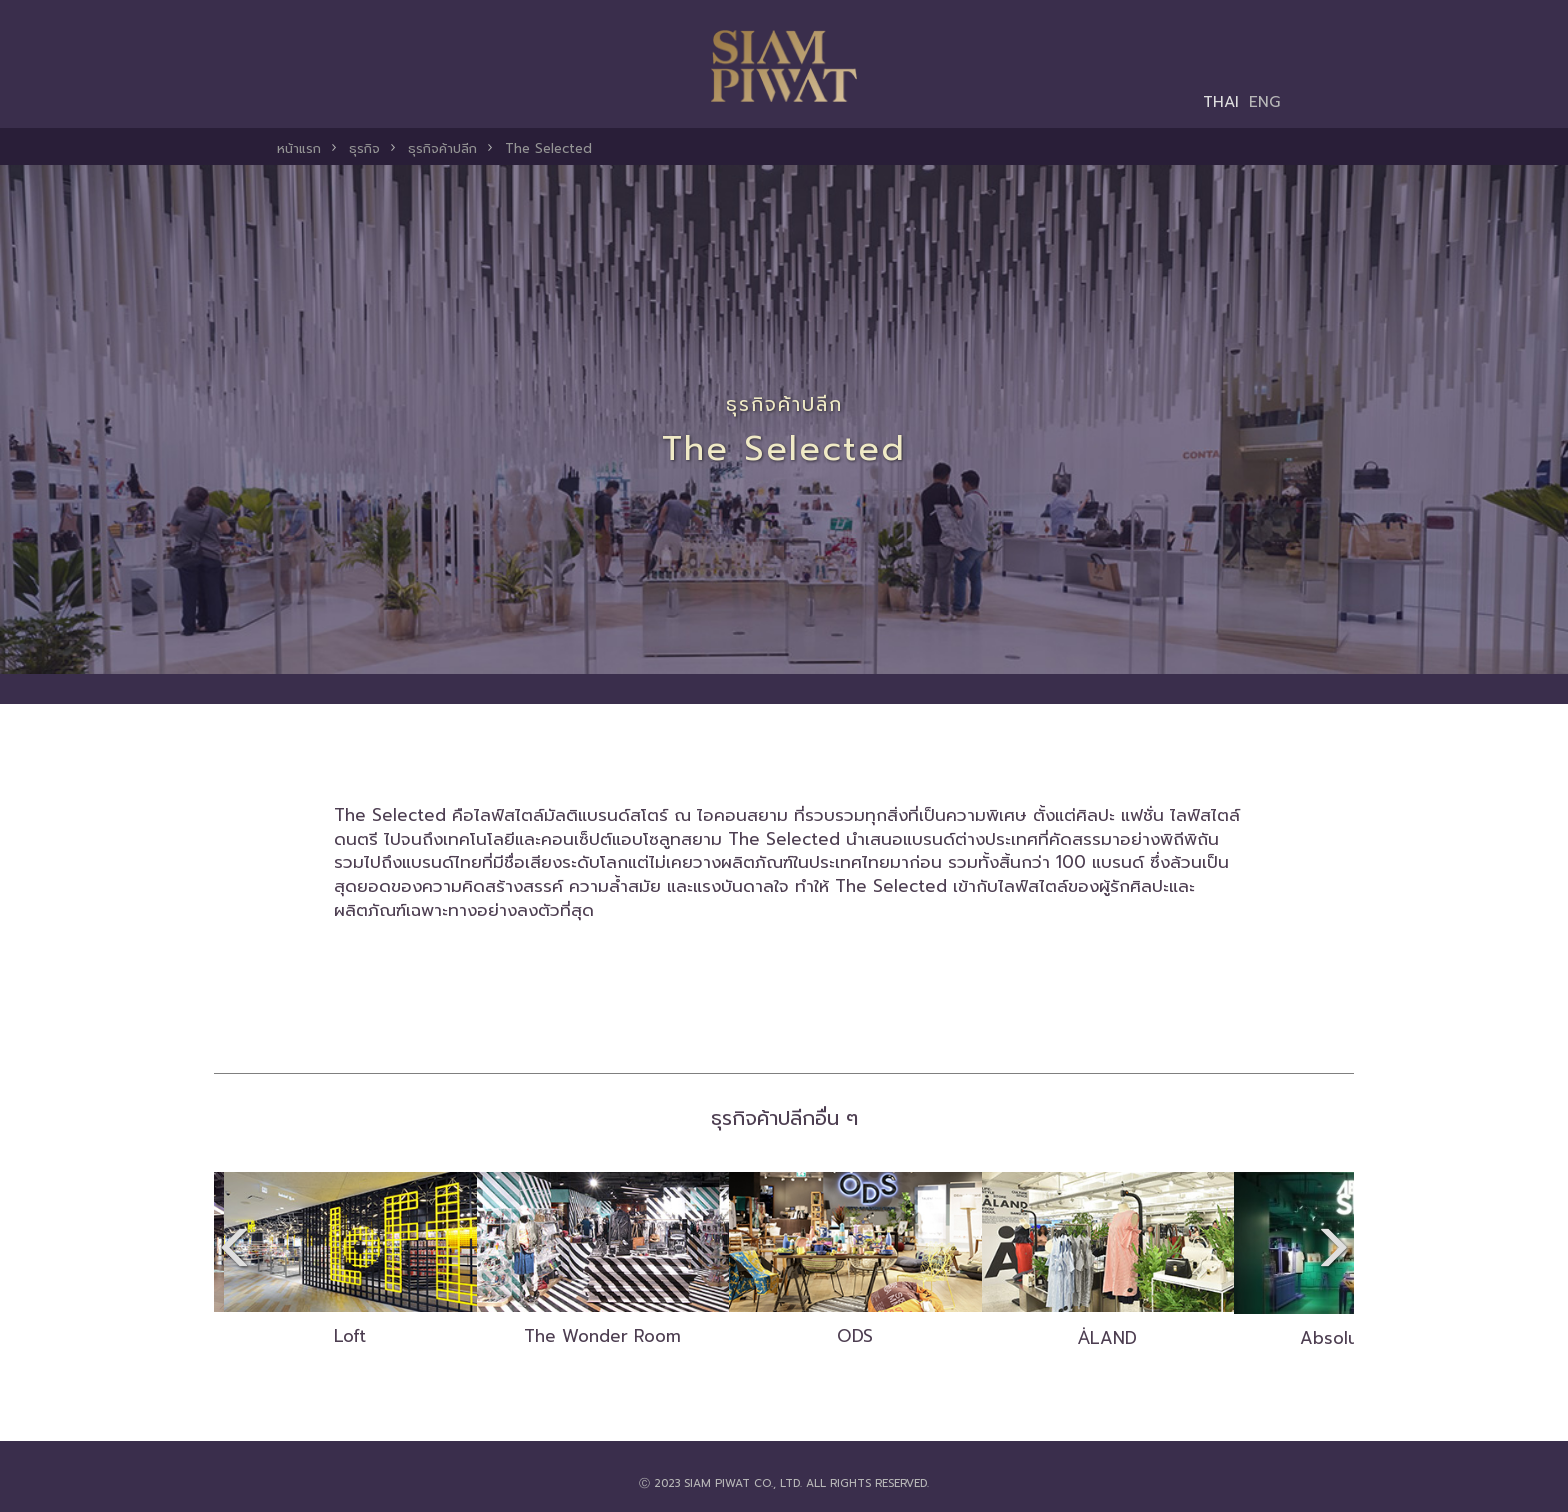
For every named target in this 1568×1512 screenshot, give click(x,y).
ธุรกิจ (364, 148)
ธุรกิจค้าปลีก (442, 148)
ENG (1265, 101)
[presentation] (229, 1251)
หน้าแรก (299, 148)
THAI (1221, 101)
